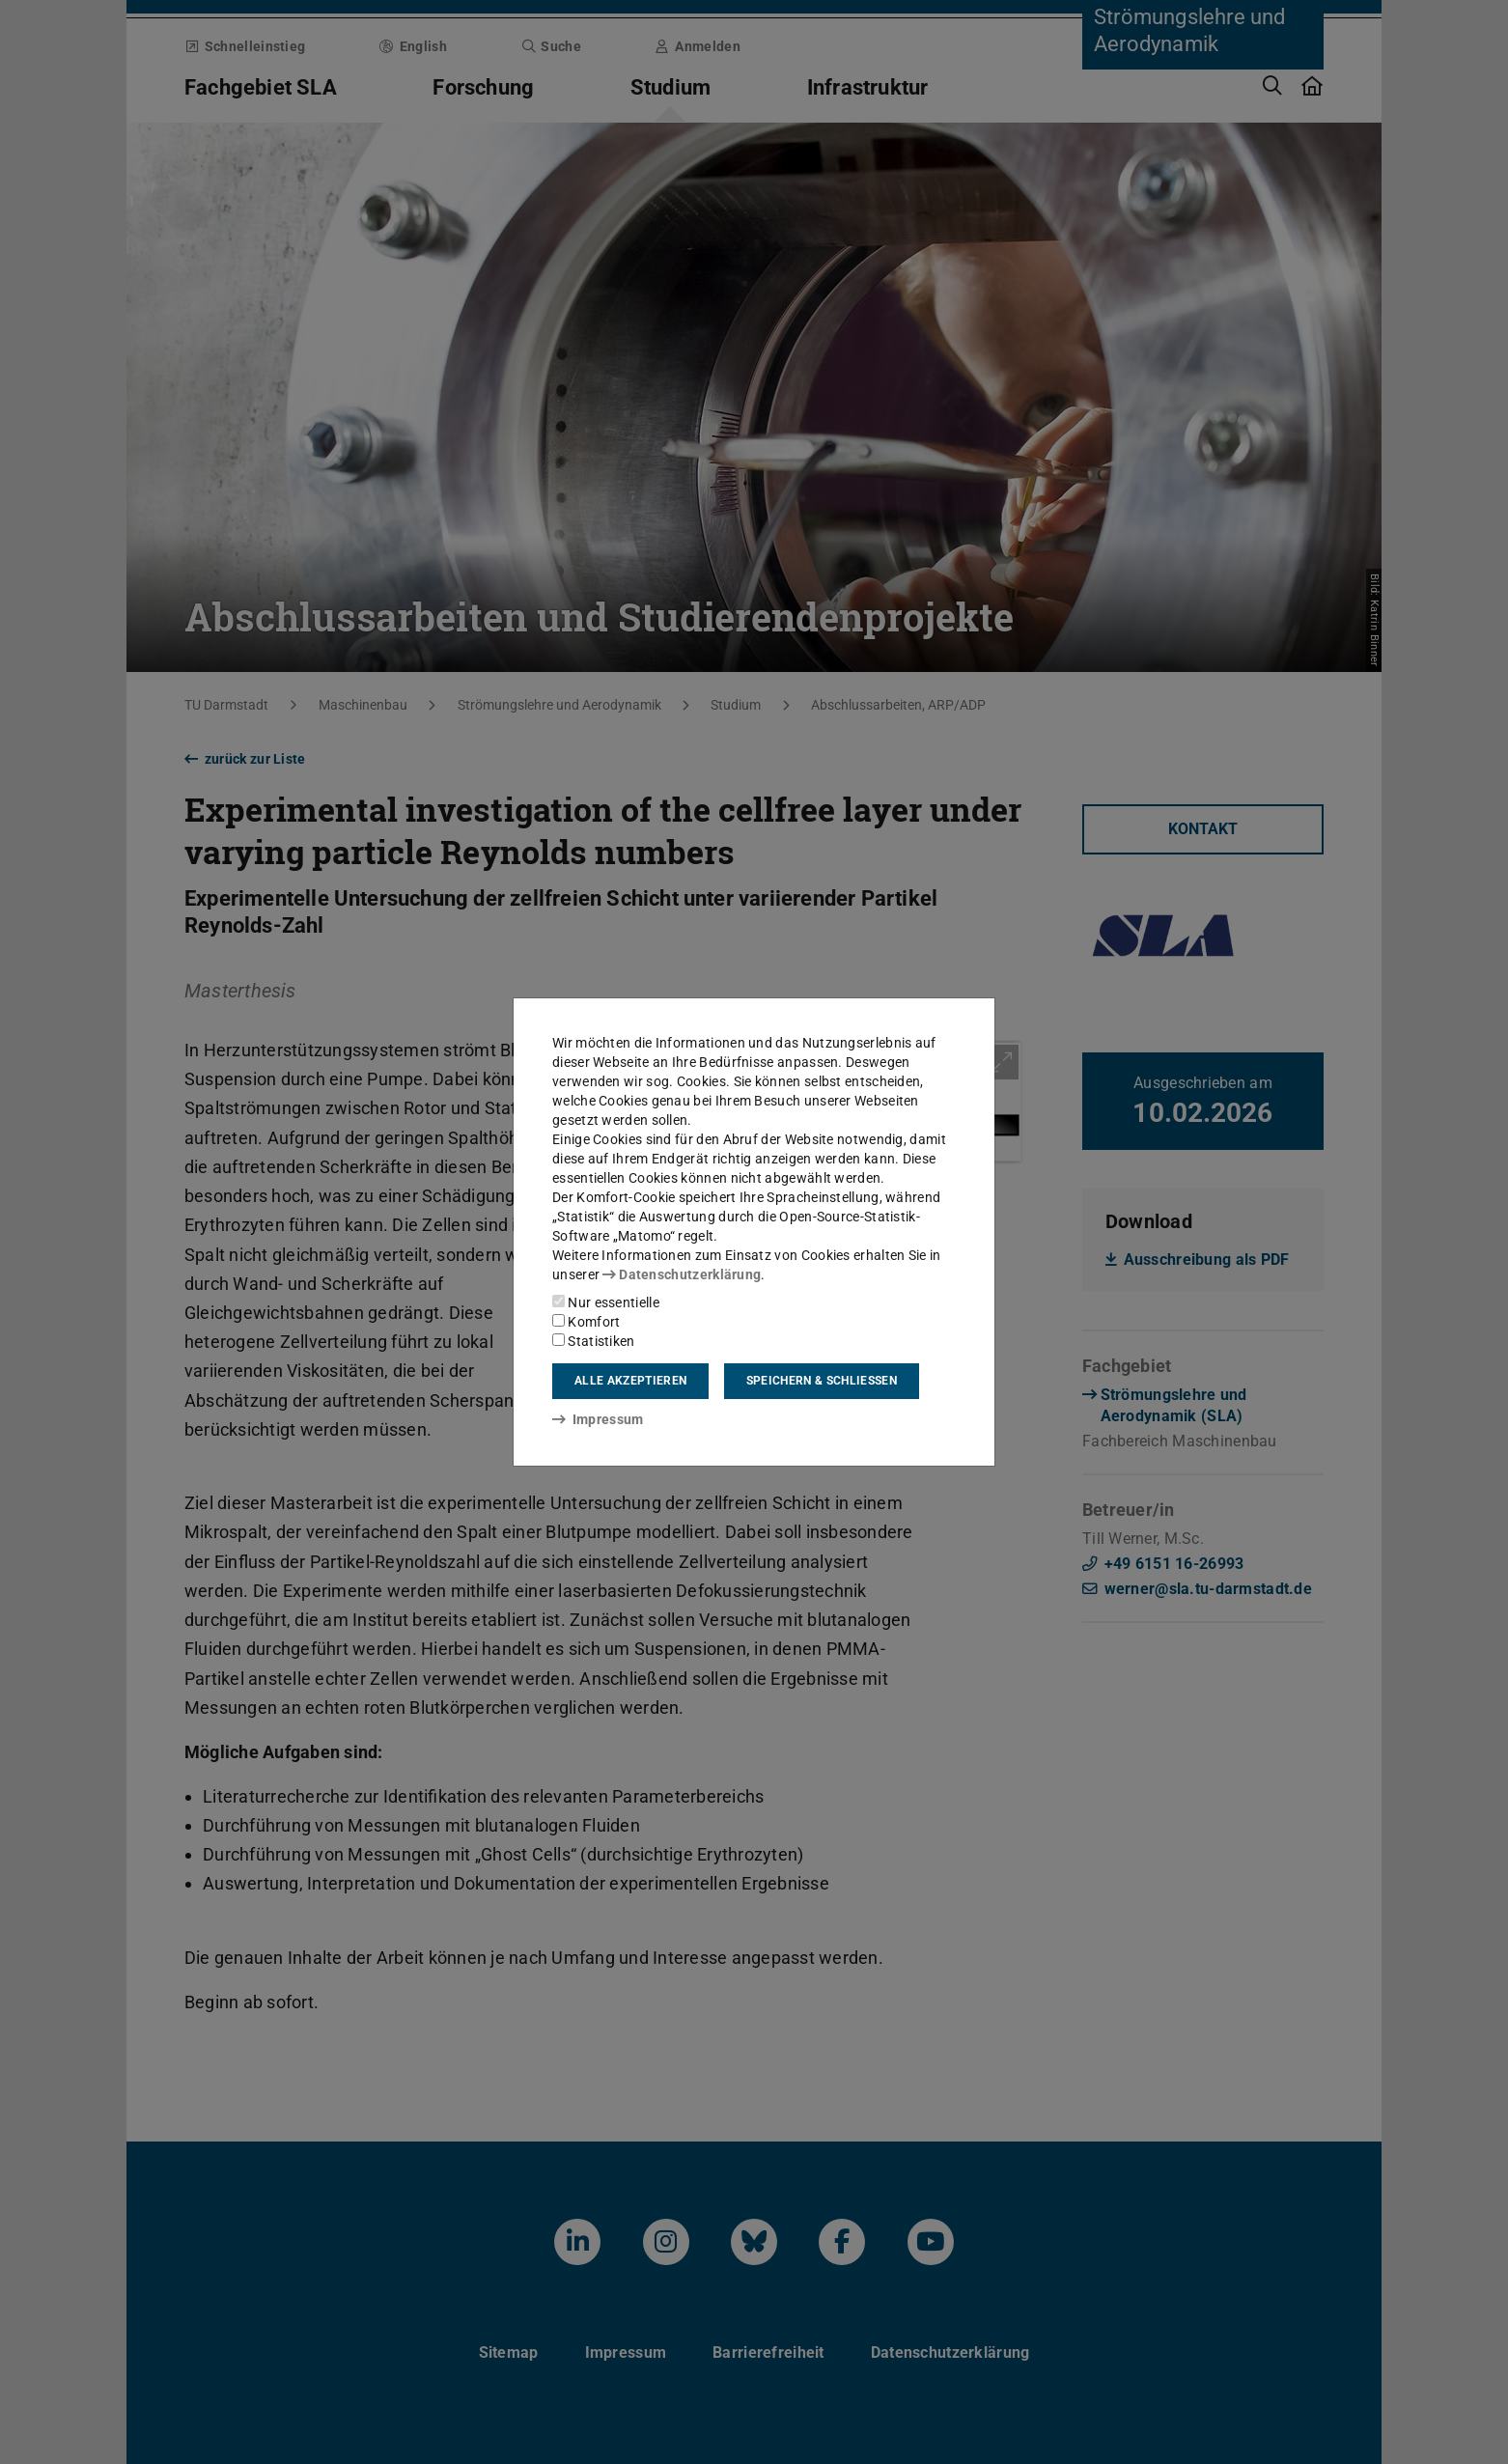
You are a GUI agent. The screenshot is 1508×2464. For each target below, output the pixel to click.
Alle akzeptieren (630, 1380)
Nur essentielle (605, 1302)
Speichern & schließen (821, 1380)
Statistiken (593, 1341)
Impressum (598, 1419)
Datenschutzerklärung (681, 1274)
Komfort (586, 1322)
